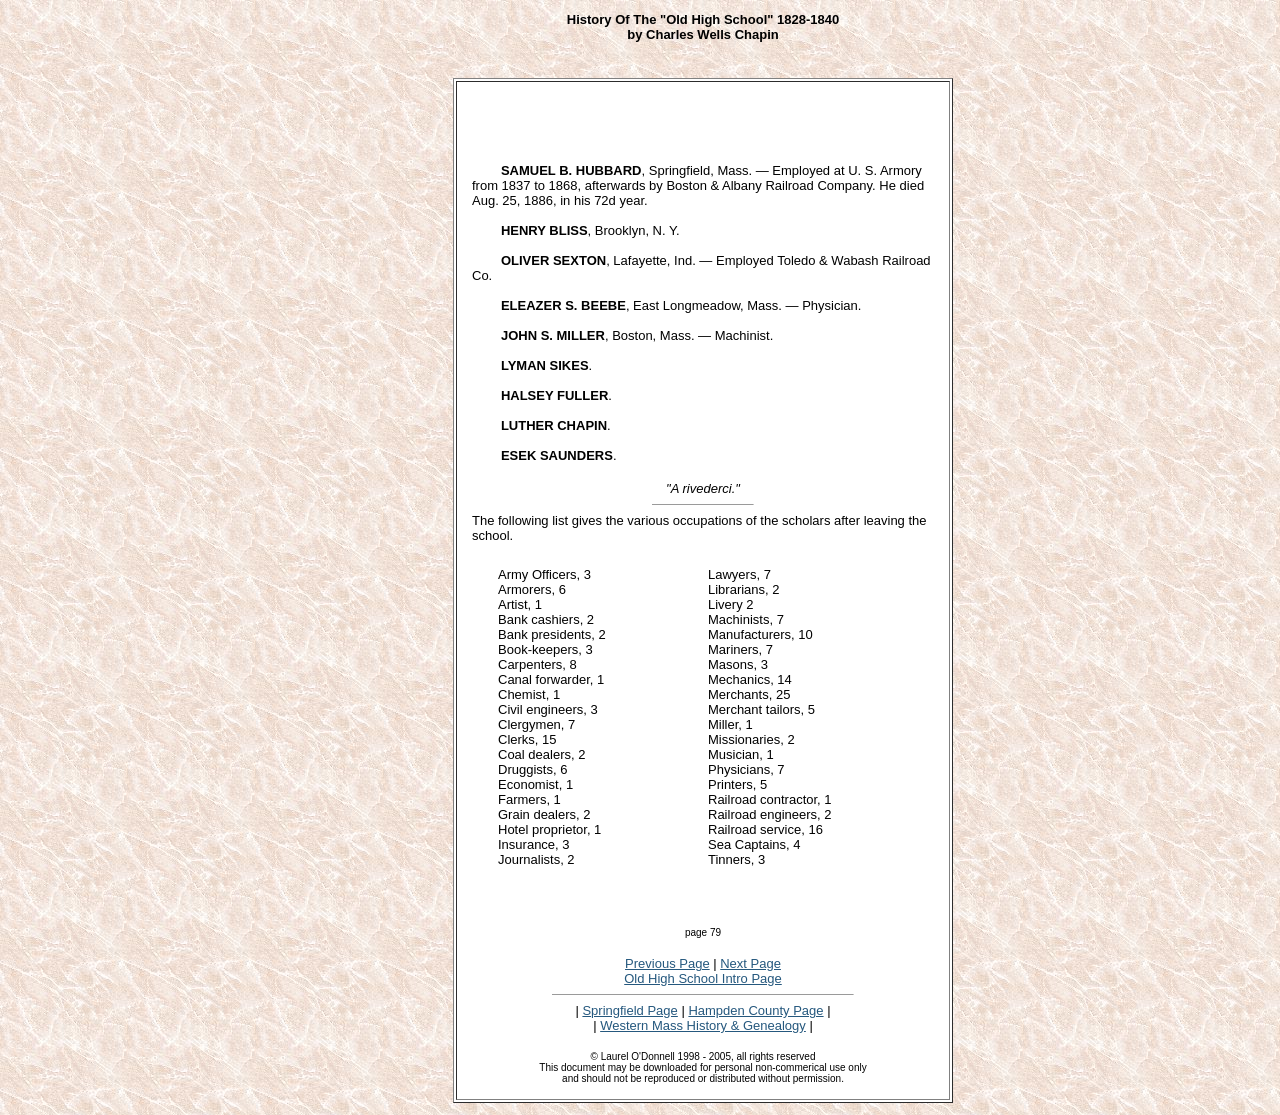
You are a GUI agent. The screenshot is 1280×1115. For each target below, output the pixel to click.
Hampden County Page (755, 1010)
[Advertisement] (387, 366)
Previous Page (667, 963)
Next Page (750, 963)
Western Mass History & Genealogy (703, 1025)
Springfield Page (629, 1010)
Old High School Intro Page (703, 978)
